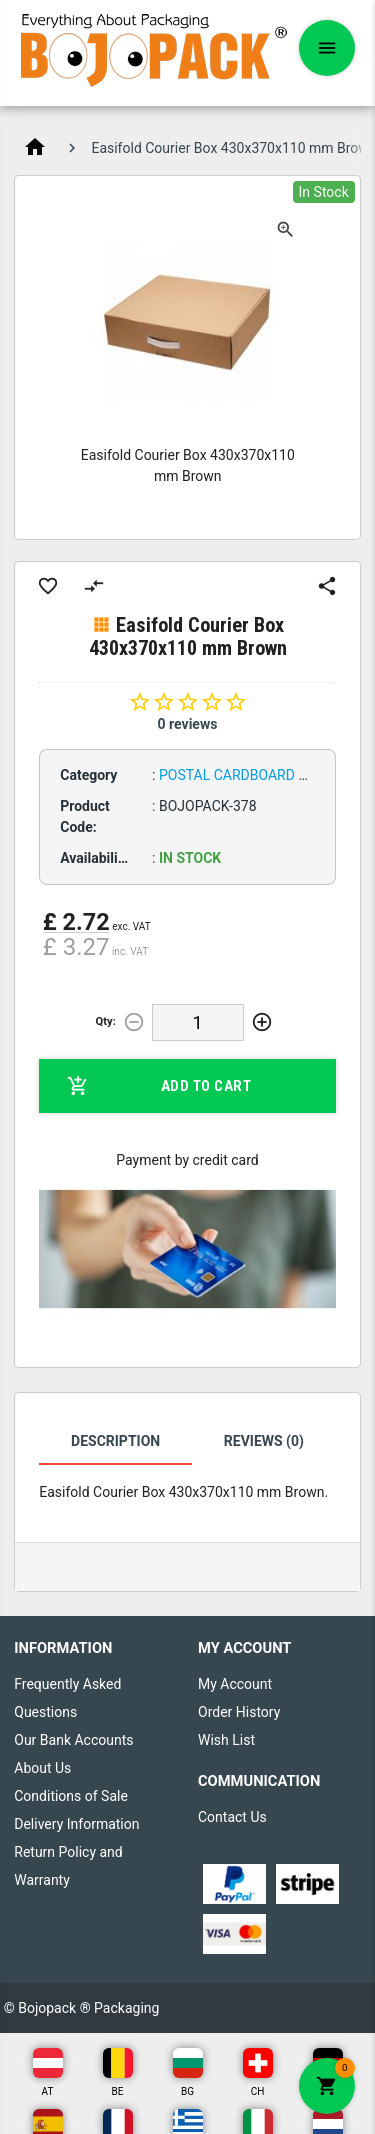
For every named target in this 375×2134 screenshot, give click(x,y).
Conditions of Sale (71, 1796)
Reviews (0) (264, 1441)
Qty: (106, 1021)
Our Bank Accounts (73, 1740)
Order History (239, 1712)
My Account (235, 1684)
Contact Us (232, 1817)
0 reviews (188, 724)
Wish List (226, 1740)
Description (115, 1441)
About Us (42, 1768)
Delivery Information (76, 1824)
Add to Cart (159, 1086)
